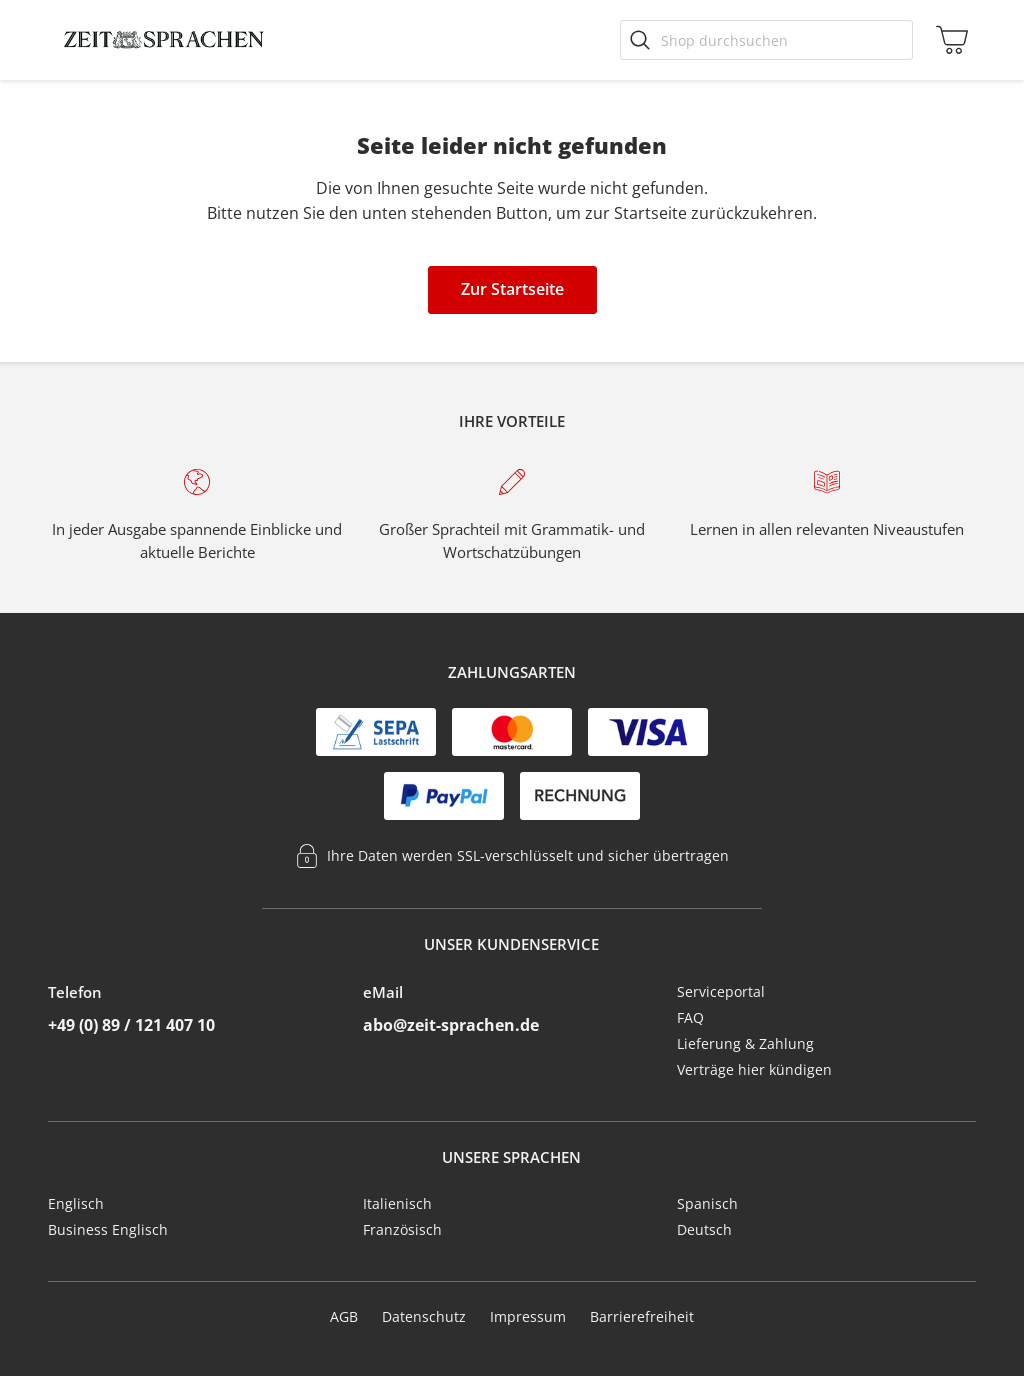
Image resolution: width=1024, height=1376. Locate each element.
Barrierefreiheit (642, 1316)
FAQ (690, 1017)
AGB (344, 1316)
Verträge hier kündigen (754, 1069)
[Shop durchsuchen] (766, 40)
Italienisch (397, 1203)
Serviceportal (721, 991)
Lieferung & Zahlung (745, 1043)
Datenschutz (424, 1316)
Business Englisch (108, 1229)
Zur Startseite (512, 289)
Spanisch (707, 1203)
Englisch (76, 1203)
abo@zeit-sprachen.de (451, 1025)
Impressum (528, 1316)
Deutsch (704, 1229)
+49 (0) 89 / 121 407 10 (131, 1025)
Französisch (402, 1229)
